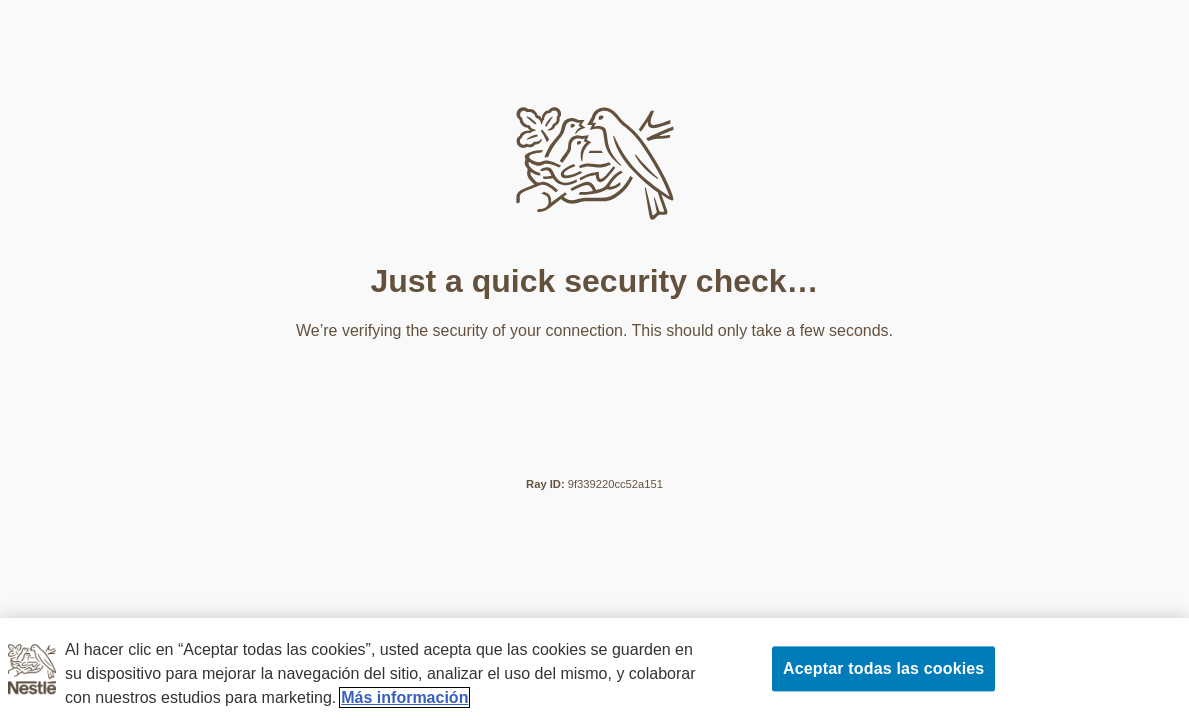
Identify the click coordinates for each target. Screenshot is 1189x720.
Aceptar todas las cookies (883, 668)
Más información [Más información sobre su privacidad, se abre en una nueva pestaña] (404, 697)
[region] (594, 669)
